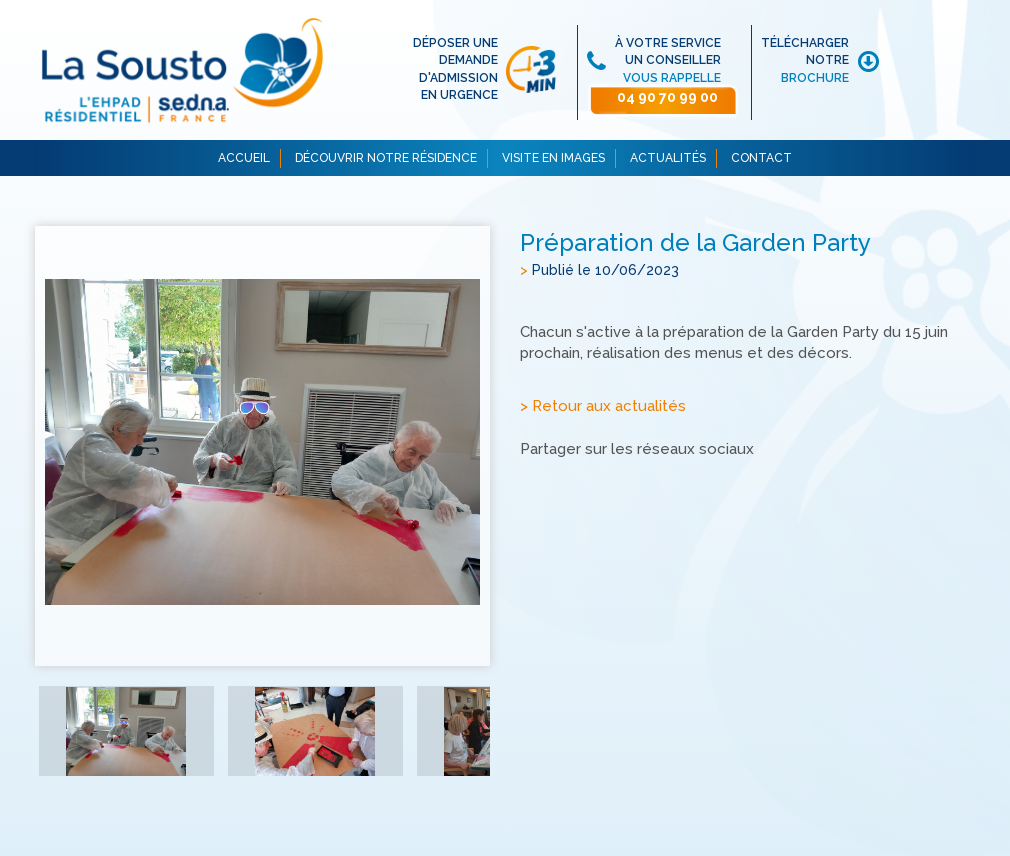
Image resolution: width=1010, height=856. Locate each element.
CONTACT (761, 158)
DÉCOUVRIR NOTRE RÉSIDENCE (386, 158)
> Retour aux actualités (603, 406)
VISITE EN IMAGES (553, 158)
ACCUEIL (244, 158)
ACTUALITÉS (668, 158)
